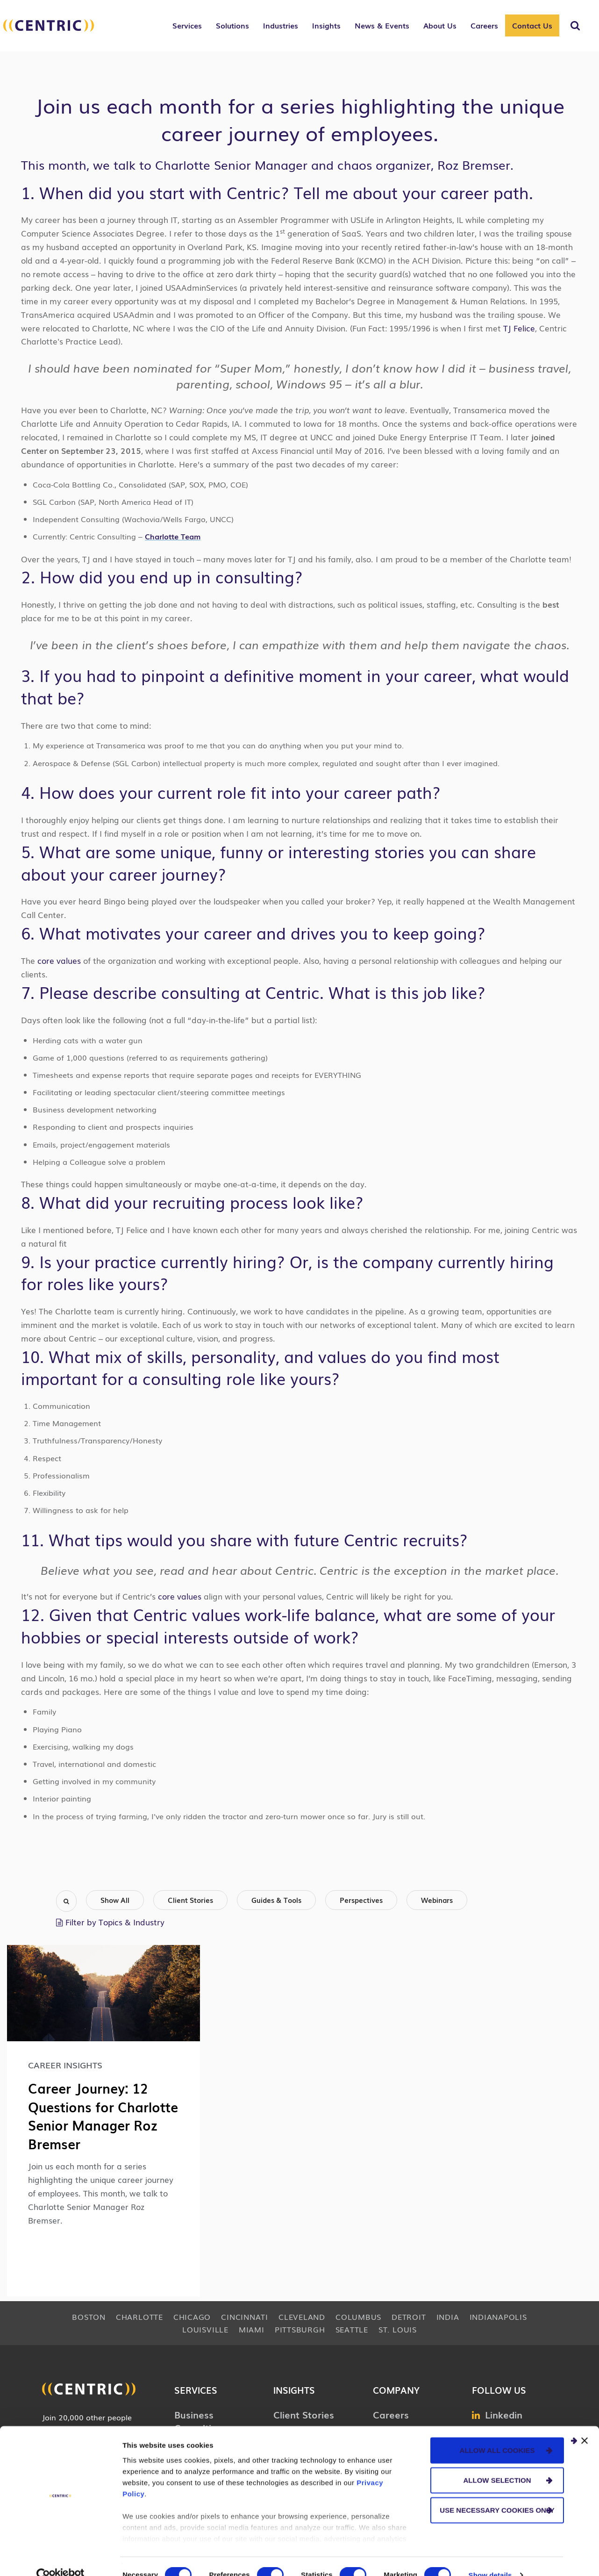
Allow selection (497, 2463)
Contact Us (532, 25)
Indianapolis (498, 2316)
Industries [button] (280, 25)
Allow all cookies (497, 2433)
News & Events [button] (382, 25)
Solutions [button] (232, 25)
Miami (251, 2328)
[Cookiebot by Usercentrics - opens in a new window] (60, 2558)
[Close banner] (584, 2423)
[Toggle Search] (575, 26)
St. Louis (397, 2328)
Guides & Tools (276, 1899)
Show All (114, 1899)
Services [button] (187, 25)
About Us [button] (439, 25)
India (447, 2316)
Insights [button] (326, 25)
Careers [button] (484, 25)
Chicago (192, 2316)
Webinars (437, 1899)
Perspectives (361, 1899)
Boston (89, 2316)
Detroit (409, 2316)
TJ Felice (519, 328)
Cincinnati (244, 2316)
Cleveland (301, 2316)
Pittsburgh (300, 2328)
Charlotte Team (172, 536)
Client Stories (190, 1899)
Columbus (358, 2316)
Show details (490, 2558)
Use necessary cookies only (497, 2493)
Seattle (351, 2328)
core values (59, 960)
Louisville (205, 2328)
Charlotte (139, 2316)
